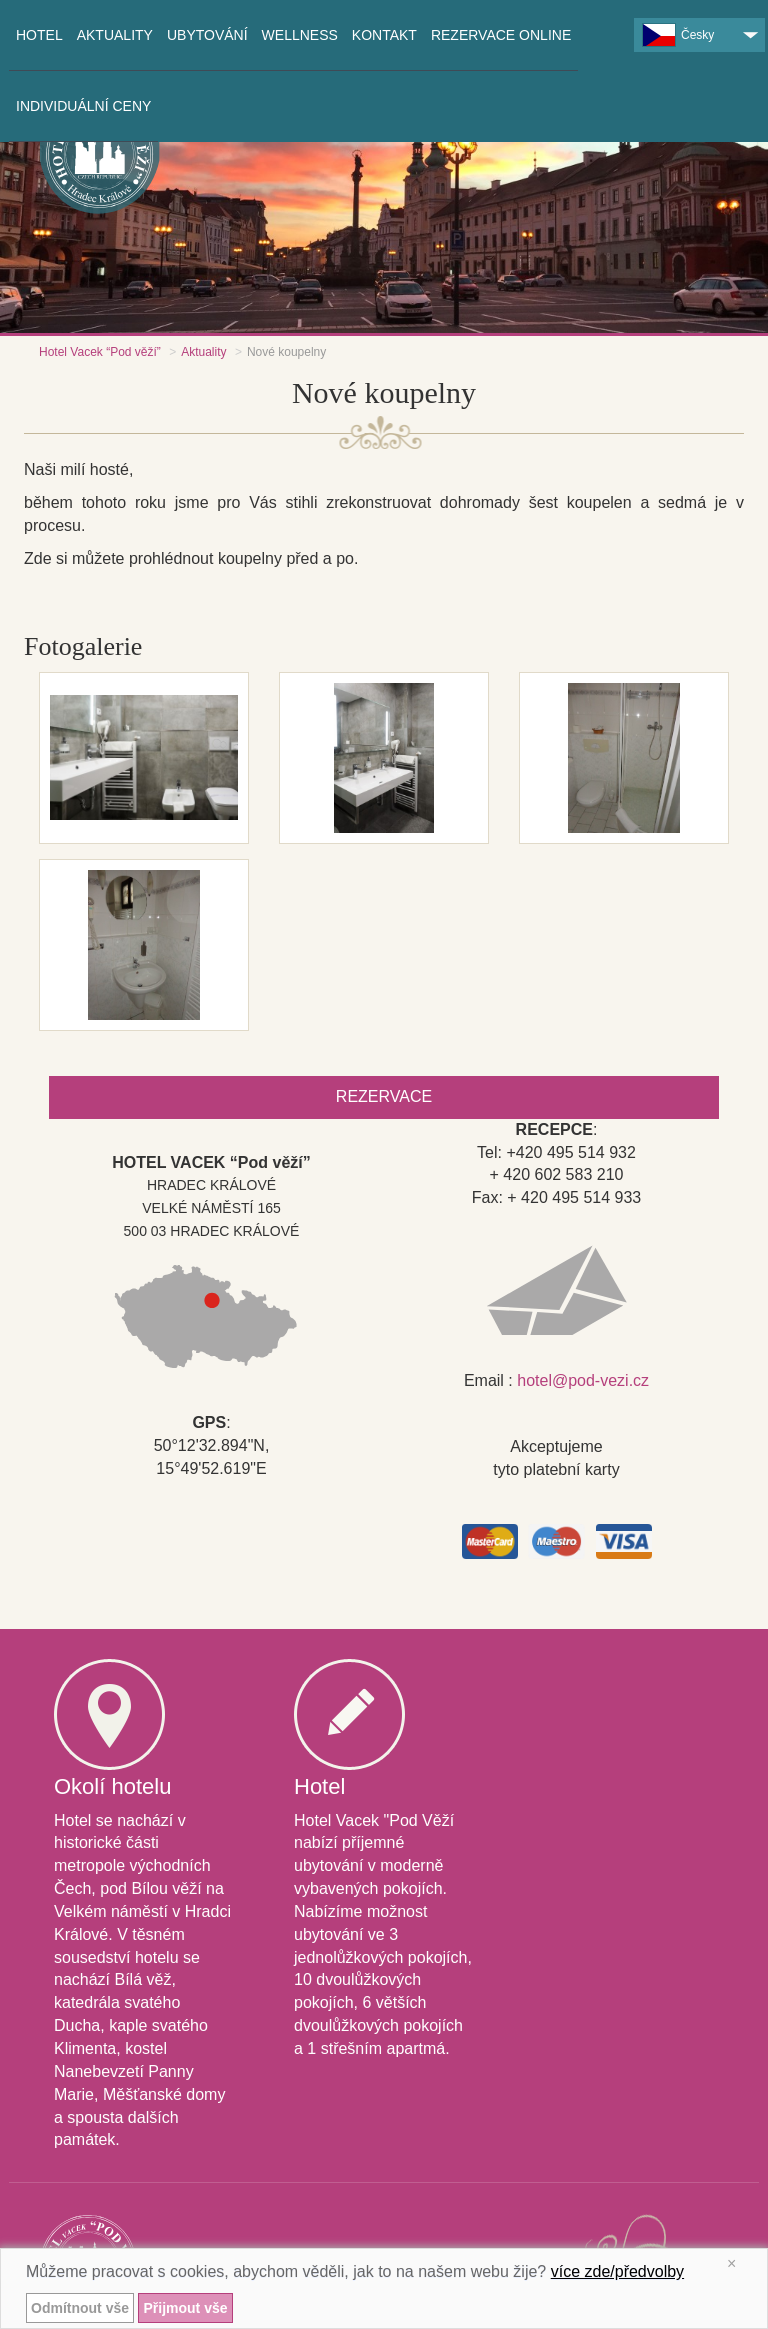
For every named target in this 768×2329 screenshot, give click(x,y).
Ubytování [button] (207, 35)
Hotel (39, 35)
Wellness (300, 35)
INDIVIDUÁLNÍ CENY (83, 106)
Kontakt (384, 35)
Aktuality (203, 352)
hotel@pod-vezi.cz (583, 1380)
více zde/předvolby (617, 2271)
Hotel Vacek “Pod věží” (100, 352)
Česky (678, 35)
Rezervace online (501, 35)
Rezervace (384, 1096)
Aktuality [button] (115, 35)
